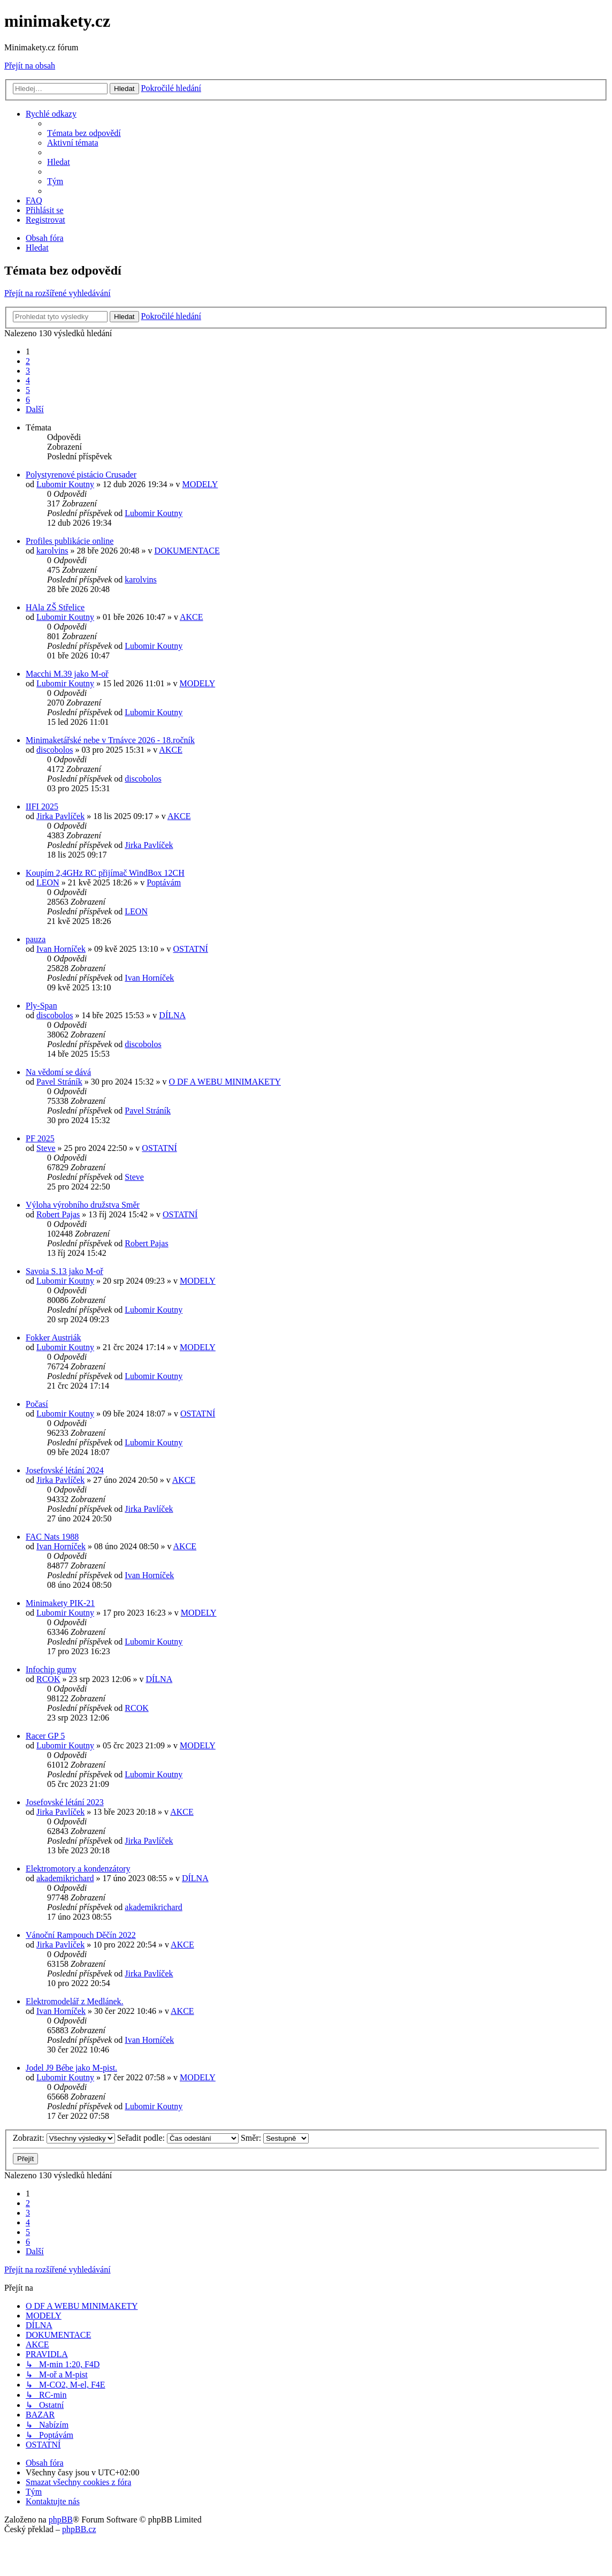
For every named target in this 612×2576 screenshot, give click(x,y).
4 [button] (28, 380)
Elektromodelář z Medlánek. (75, 2001)
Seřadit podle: (178, 2137)
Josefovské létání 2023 (65, 1802)
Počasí (37, 1403)
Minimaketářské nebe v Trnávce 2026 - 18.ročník (110, 740)
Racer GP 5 (45, 1735)
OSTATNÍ (190, 948)
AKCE (191, 617)
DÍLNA (172, 1015)
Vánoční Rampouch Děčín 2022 (81, 1934)
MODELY (200, 484)
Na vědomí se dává (58, 1072)
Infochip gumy (51, 1669)
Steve (46, 1148)
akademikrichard (65, 1878)
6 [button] (28, 399)
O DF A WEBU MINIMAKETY (225, 1081)
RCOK (48, 1679)
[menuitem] (84, 133)
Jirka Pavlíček (60, 816)
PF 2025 (40, 1138)
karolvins (52, 550)
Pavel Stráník (59, 1081)
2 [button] (28, 361)
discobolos (54, 749)
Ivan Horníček (61, 948)
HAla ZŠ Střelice (55, 607)
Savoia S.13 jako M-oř (64, 1271)
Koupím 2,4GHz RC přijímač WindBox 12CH (105, 872)
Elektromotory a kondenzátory (78, 1868)
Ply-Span (41, 1005)
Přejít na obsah (29, 65)
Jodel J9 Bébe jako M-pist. (71, 2067)
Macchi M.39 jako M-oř (67, 673)
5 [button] (28, 390)
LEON (47, 882)
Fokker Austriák (53, 1337)
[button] (35, 409)
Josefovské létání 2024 (65, 1470)
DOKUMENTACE (186, 550)
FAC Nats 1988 (52, 1536)
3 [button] (28, 370)
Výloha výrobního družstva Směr (83, 1204)
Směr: (275, 2137)
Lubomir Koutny (65, 484)
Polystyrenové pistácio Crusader (81, 474)
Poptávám (164, 882)
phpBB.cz (79, 2529)
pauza (35, 939)
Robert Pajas (58, 1214)
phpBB (61, 2519)
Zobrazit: (64, 2137)
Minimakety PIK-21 (60, 1603)
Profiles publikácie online (69, 540)
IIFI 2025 (42, 806)
